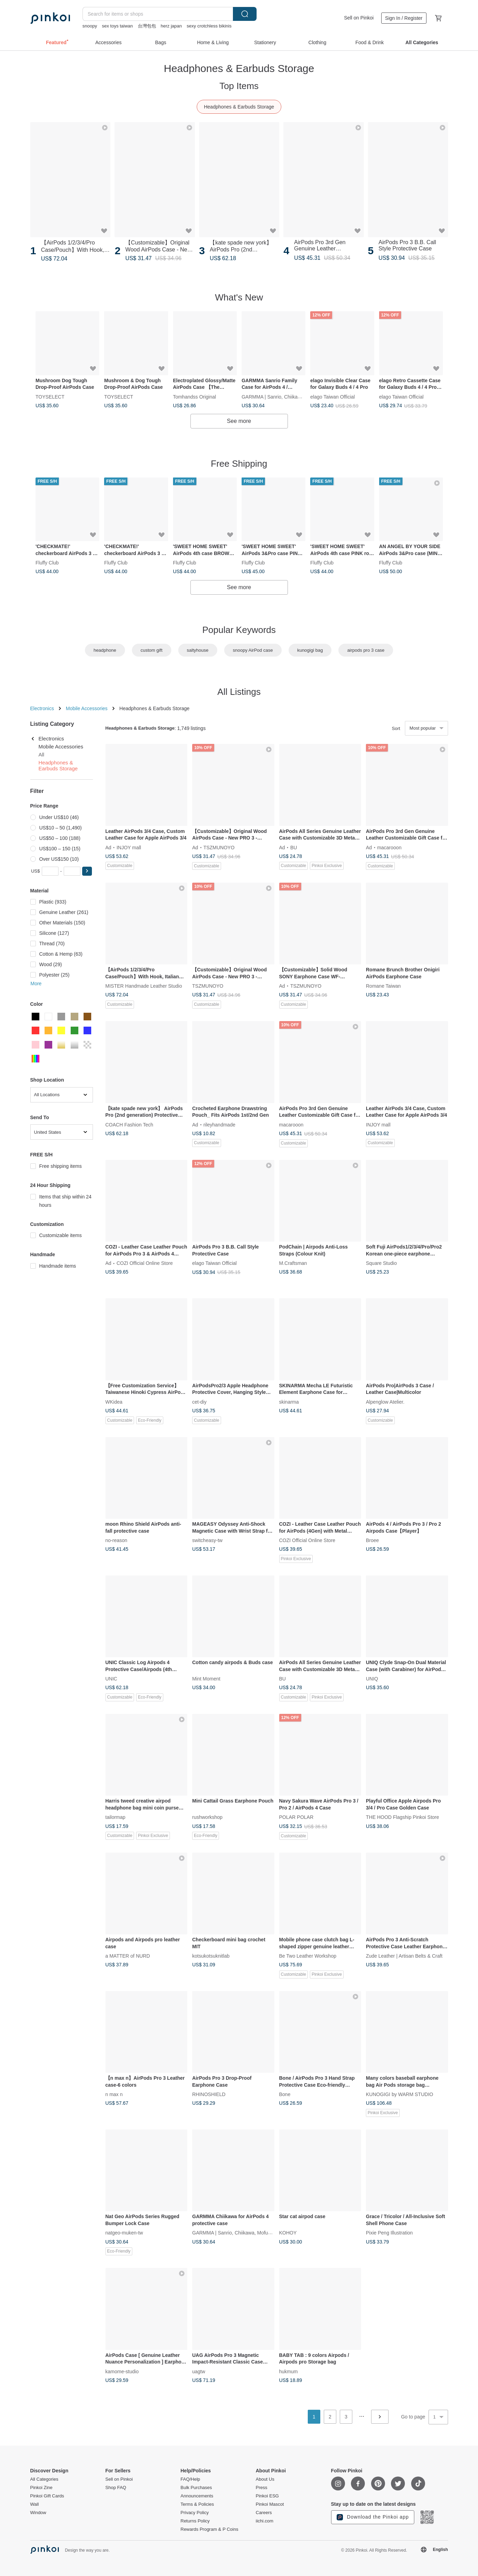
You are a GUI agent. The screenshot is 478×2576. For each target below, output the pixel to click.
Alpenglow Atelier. (385, 1401)
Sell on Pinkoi (359, 18)
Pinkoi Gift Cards (47, 2496)
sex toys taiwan (117, 26)
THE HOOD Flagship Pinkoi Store (402, 1817)
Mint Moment (206, 1679)
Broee (372, 1540)
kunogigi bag (310, 650)
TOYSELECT (50, 396)
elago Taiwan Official (332, 396)
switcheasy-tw (207, 1540)
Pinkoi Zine (41, 2487)
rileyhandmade (219, 1124)
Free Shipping (239, 463)
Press (261, 2487)
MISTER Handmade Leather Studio (143, 986)
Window (38, 2512)
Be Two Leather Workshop (307, 1956)
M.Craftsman (293, 1263)
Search (245, 14)
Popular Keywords (239, 630)
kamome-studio (122, 2371)
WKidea (114, 1401)
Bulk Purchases (196, 2487)
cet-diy (199, 1401)
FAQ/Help (190, 2479)
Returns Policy (195, 2521)
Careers (264, 2512)
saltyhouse (198, 650)
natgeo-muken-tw (124, 2233)
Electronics (42, 708)
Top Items (239, 86)
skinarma (289, 1401)
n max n (114, 2094)
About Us (265, 2479)
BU (293, 847)
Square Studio (381, 1263)
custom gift (152, 650)
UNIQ (372, 1679)
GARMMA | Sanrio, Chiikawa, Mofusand (284, 396)
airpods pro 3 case (365, 650)
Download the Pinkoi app (373, 2517)
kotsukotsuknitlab (210, 1956)
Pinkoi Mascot (270, 2504)
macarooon (389, 847)
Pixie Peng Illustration (389, 2233)
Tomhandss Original (194, 396)
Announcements (197, 2496)
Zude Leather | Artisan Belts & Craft (404, 1956)
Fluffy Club (47, 562)
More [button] (36, 983)
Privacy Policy (195, 2512)
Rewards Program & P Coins (209, 2529)
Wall (34, 2504)
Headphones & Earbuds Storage (239, 107)
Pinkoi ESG (267, 2496)
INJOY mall (129, 847)
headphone (105, 650)
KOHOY (288, 2233)
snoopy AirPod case (253, 650)
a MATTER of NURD (127, 1956)
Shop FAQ (115, 2487)
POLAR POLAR (296, 1817)
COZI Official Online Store (145, 1263)
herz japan (171, 26)
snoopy (90, 26)
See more (239, 421)
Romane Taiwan (383, 986)
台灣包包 (147, 26)
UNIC (111, 1679)
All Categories (44, 2479)
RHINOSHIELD (209, 2094)
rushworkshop (207, 1817)
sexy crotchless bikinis (209, 26)
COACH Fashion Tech (129, 1124)
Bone (285, 2094)
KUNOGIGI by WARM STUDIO (399, 2094)
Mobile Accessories (87, 708)
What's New (239, 297)
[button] (87, 871)
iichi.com (265, 2521)
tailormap (115, 1817)
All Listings (238, 692)
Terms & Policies (197, 2504)
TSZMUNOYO (218, 847)
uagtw (198, 2371)
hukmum (288, 2371)
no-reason (116, 1540)
